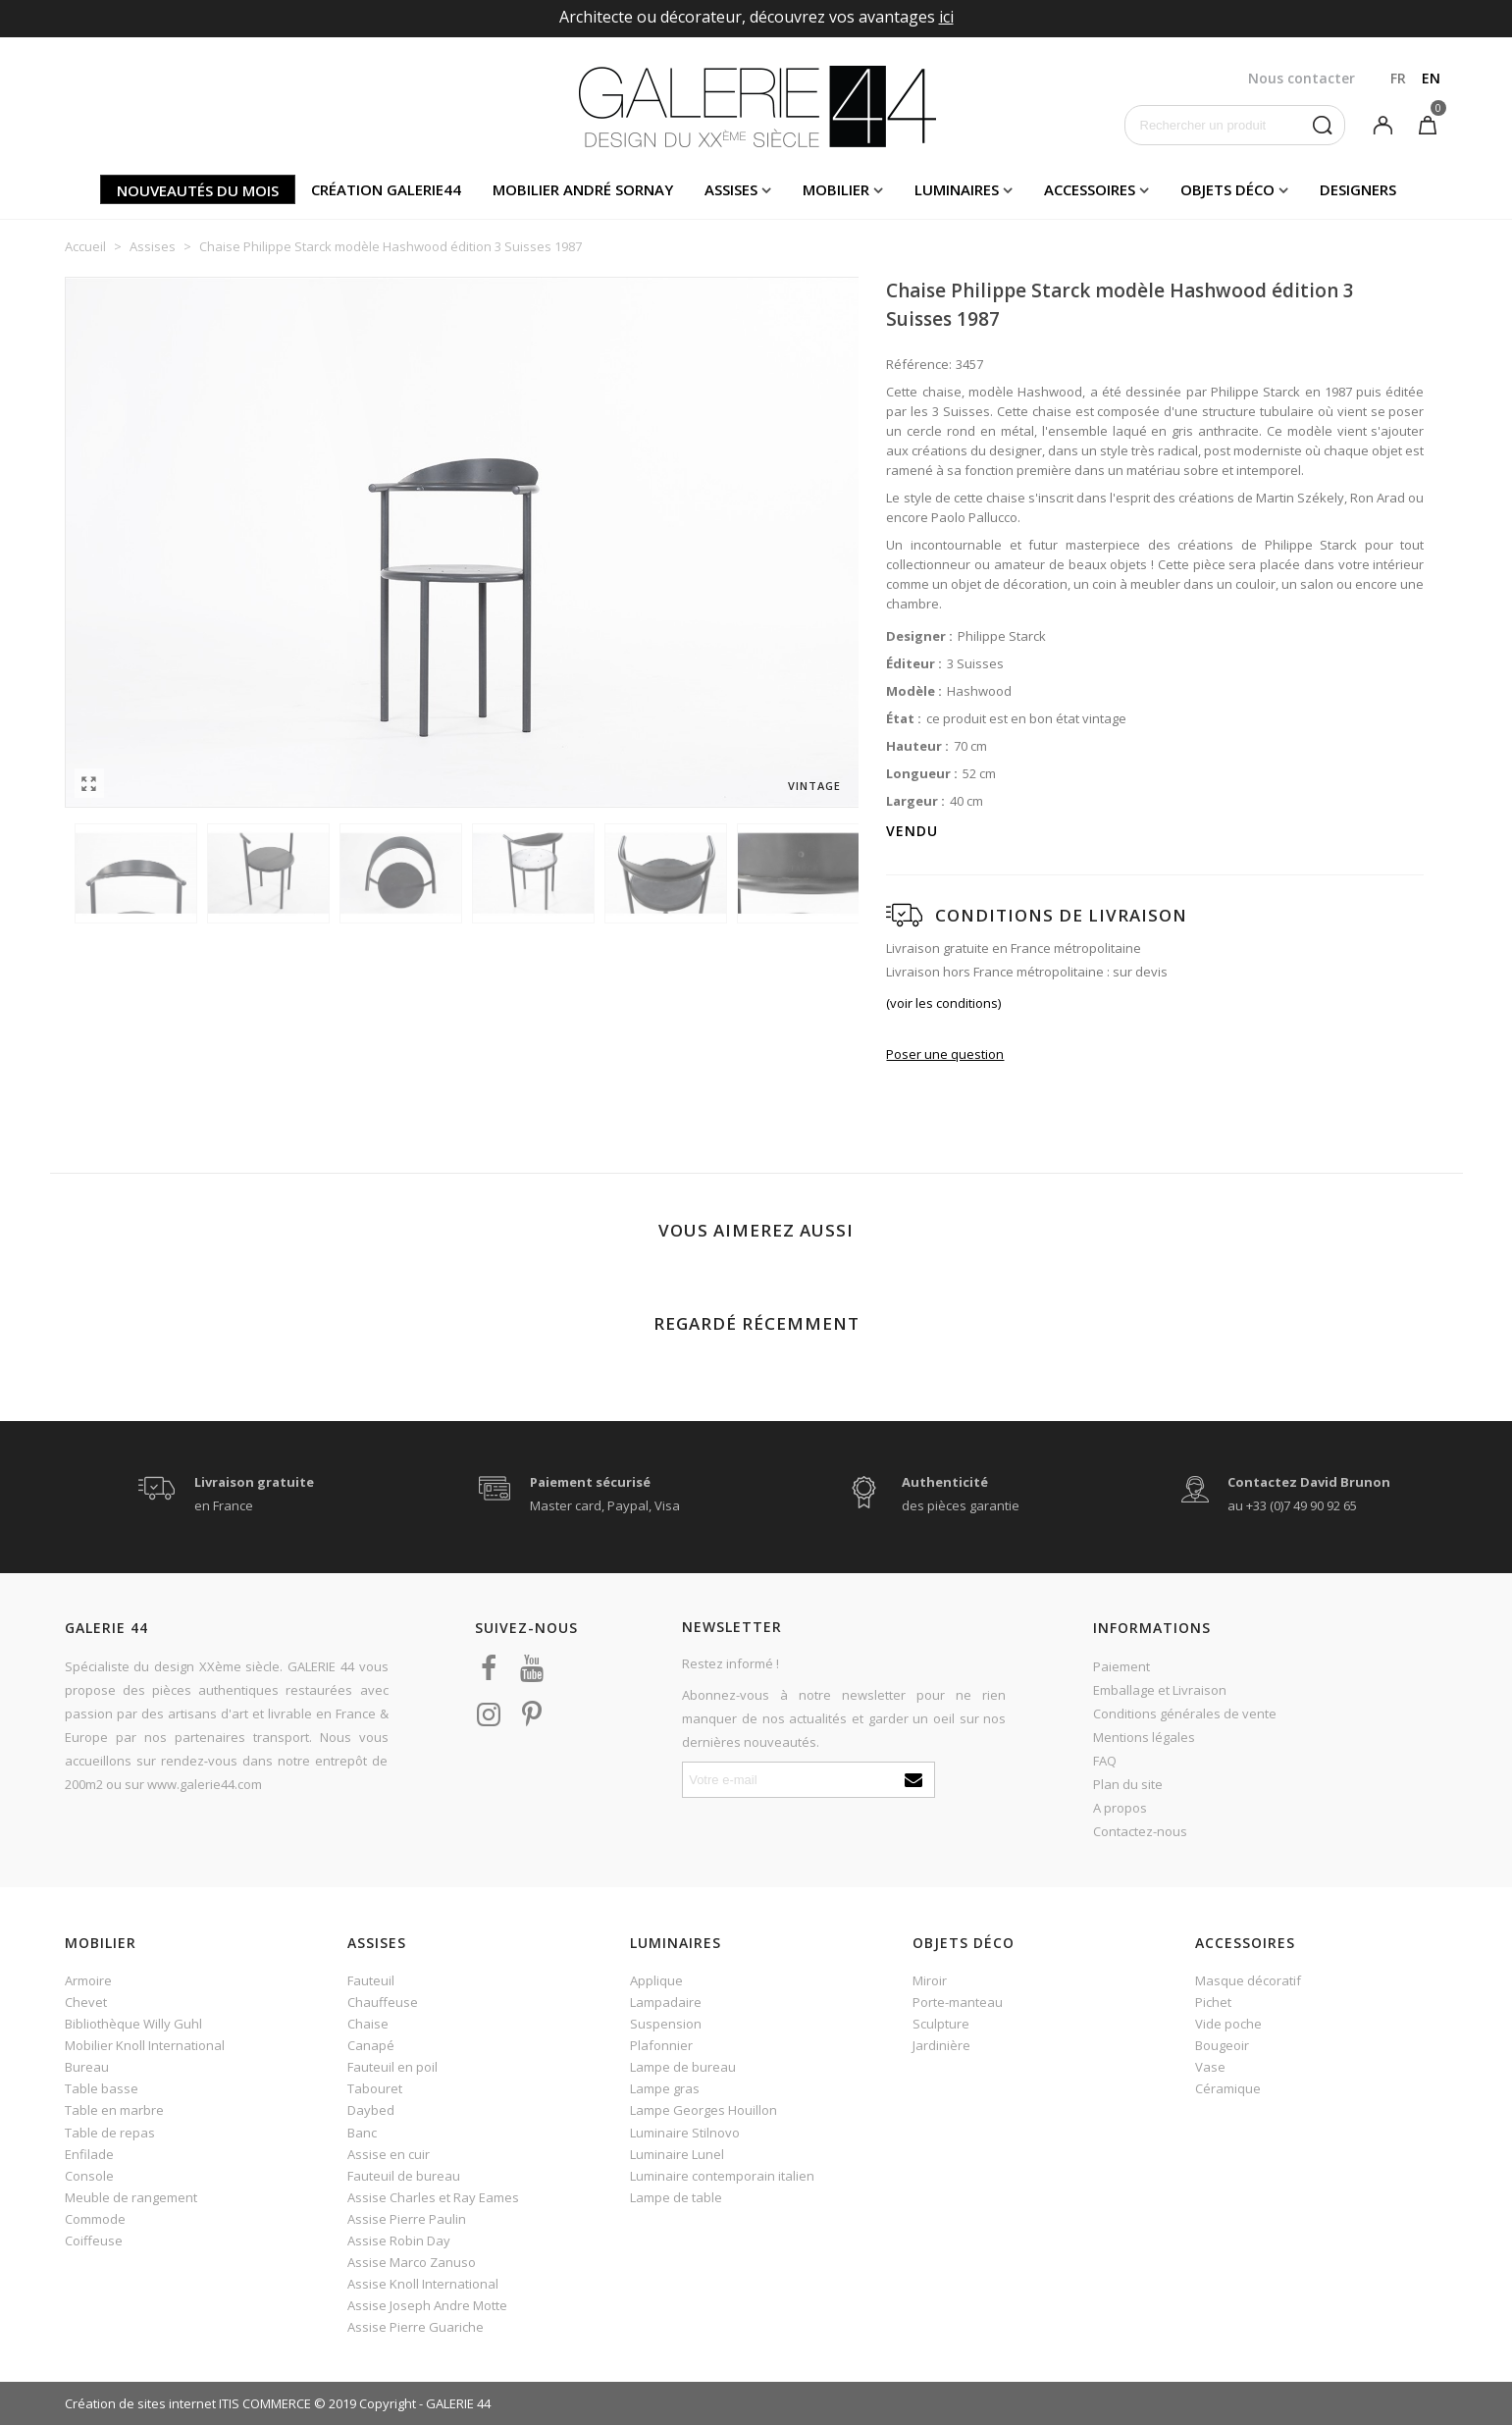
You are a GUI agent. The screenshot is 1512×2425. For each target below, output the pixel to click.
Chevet (86, 2002)
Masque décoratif (1248, 1980)
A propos (1120, 1808)
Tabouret (374, 2088)
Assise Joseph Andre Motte (427, 2305)
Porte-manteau (957, 2002)
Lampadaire (666, 2002)
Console (89, 2176)
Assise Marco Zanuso (411, 2262)
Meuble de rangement (131, 2197)
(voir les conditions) (943, 1003)
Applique (656, 1980)
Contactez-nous (1140, 1831)
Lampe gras (665, 2088)
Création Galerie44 (386, 189)
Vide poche (1228, 2023)
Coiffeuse (94, 2240)
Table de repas (110, 2132)
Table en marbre (114, 2110)
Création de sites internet (140, 2403)
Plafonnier (661, 2045)
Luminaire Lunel (677, 2154)
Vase (1210, 2067)
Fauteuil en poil (392, 2067)
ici (946, 16)
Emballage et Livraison (1159, 1690)
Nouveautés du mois (198, 190)
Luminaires (956, 189)
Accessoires (1089, 189)
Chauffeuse (382, 2002)
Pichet (1213, 2002)
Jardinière (941, 2045)
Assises (730, 189)
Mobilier (836, 189)
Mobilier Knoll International (145, 2045)
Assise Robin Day (398, 2240)
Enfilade (89, 2154)
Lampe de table (676, 2197)
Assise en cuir (388, 2154)
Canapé (370, 2045)
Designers (1358, 189)
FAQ (1105, 1760)
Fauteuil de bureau (403, 2176)
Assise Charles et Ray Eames (433, 2197)
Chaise (368, 2023)
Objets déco (1227, 189)
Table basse (101, 2088)
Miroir (929, 1980)
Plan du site (1128, 1784)
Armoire (88, 1980)
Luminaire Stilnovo (685, 2132)
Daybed (370, 2110)
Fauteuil (370, 1980)
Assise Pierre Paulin (406, 2219)
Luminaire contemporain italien (722, 2176)
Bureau (87, 2067)
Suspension (666, 2023)
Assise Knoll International (422, 2284)
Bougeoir (1222, 2045)
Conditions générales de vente (1185, 1713)
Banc (362, 2132)
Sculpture (940, 2023)
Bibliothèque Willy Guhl (133, 2023)
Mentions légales (1144, 1737)
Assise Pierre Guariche (415, 2327)
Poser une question (945, 1054)
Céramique (1228, 2088)
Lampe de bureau (683, 2067)
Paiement (1121, 1666)
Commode (95, 2219)
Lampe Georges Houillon (703, 2110)
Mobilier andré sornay (583, 189)
